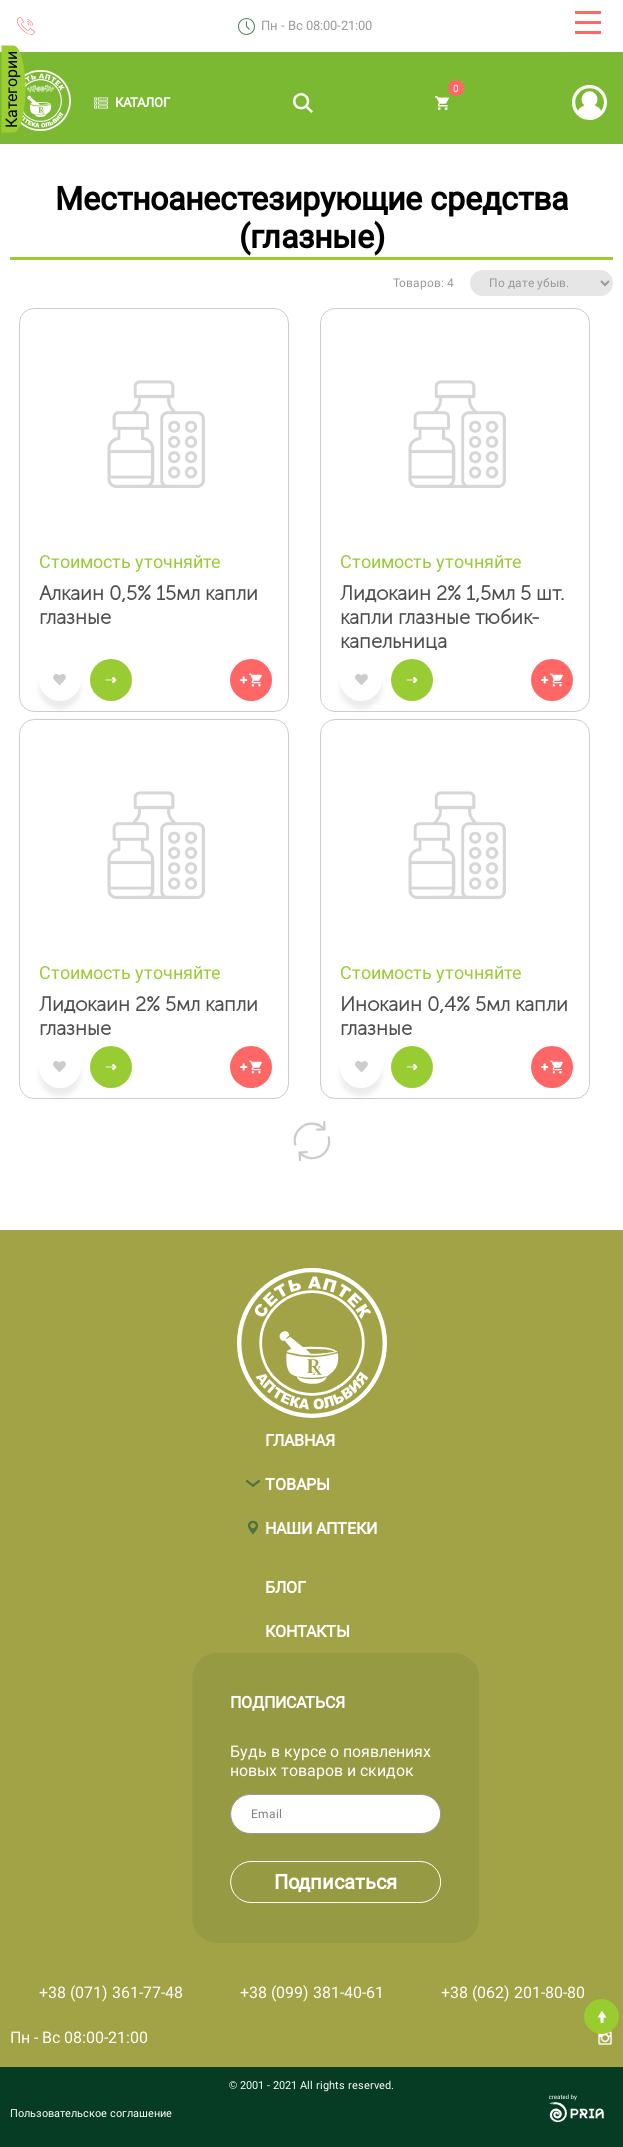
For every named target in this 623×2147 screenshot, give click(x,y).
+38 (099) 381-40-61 (312, 1992)
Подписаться (470, 1882)
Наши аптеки (321, 1519)
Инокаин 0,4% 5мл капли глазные (454, 1016)
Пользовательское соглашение (91, 2113)
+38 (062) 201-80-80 (513, 1992)
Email (401, 1814)
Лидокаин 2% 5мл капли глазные (148, 1016)
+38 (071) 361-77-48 (111, 1992)
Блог (285, 1578)
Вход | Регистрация (589, 102)
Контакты (307, 1622)
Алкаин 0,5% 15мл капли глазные (148, 605)
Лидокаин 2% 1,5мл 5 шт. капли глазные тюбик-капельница (452, 617)
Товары (297, 1475)
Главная (300, 1431)
